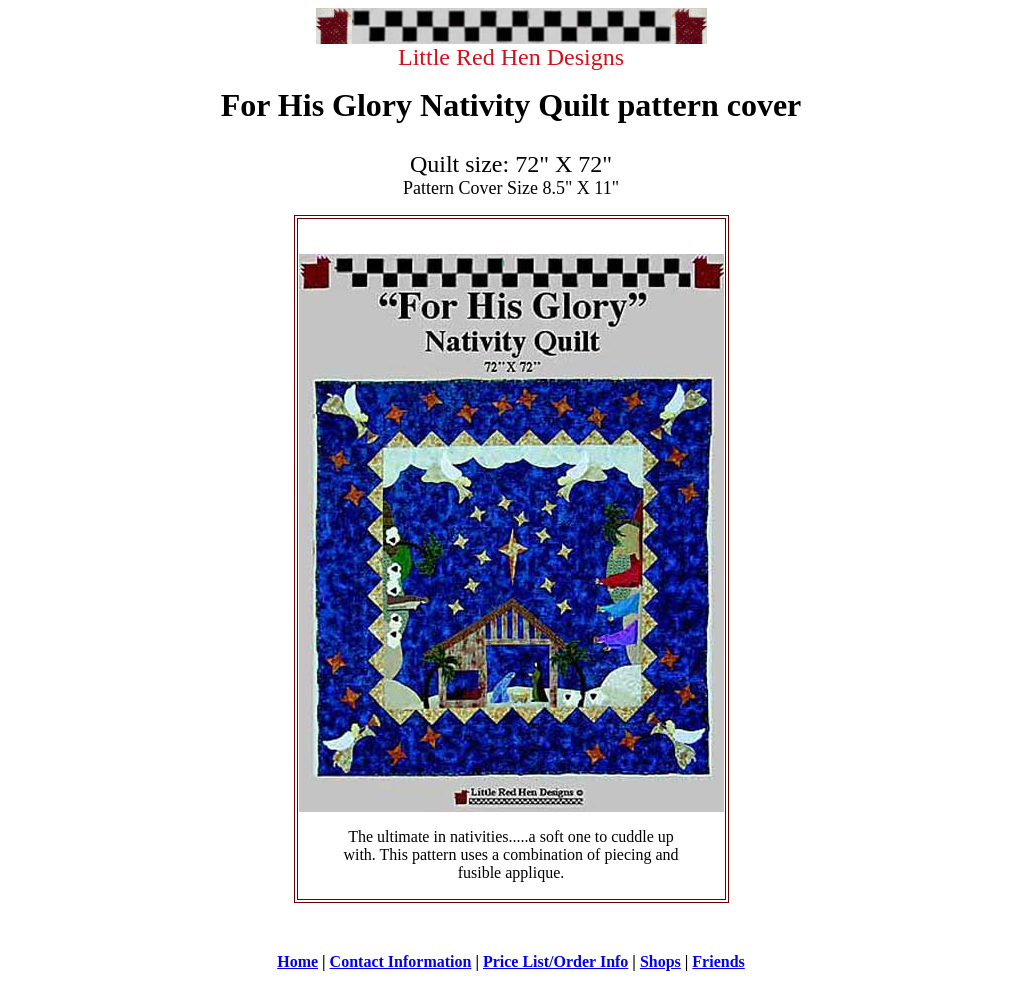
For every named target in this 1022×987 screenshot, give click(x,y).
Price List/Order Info (555, 961)
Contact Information (401, 961)
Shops (660, 961)
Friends (718, 961)
